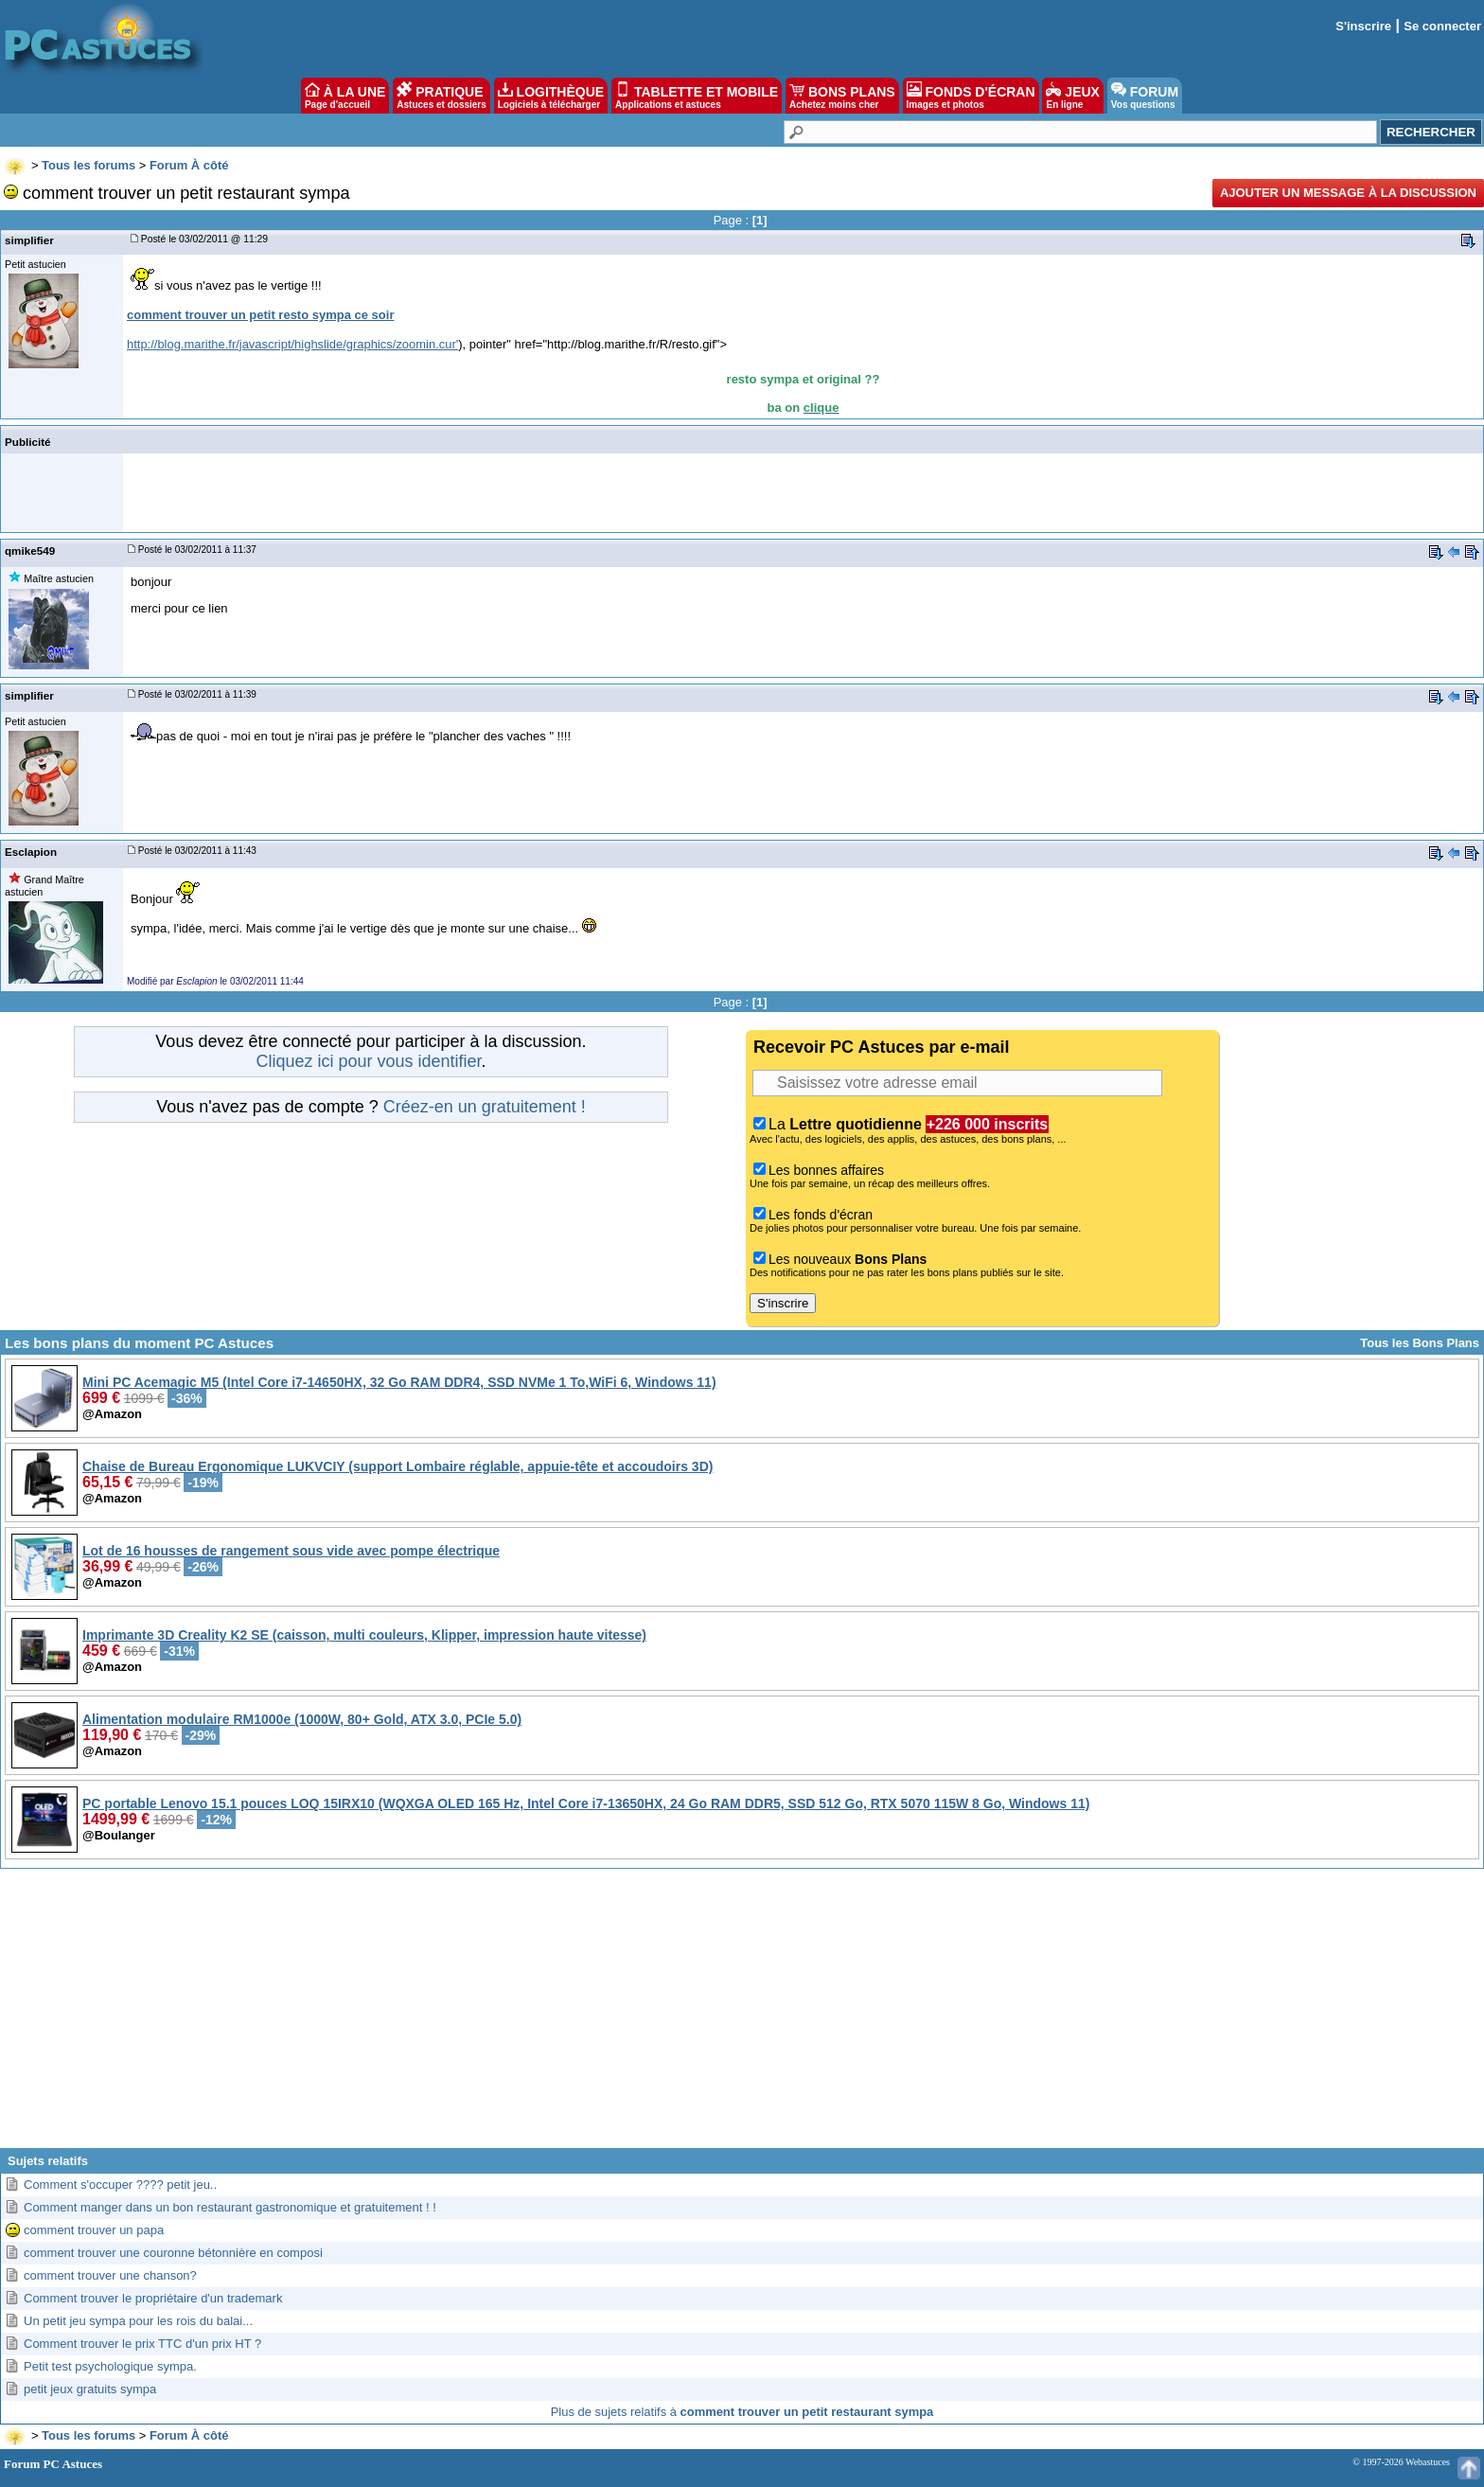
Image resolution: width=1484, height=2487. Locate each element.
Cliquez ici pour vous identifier (368, 1061)
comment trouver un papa (94, 2230)
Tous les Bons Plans (1419, 1343)
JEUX (1072, 95)
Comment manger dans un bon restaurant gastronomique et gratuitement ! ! (230, 2207)
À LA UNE (345, 95)
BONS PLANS (842, 95)
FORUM (1144, 95)
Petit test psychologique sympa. (110, 2366)
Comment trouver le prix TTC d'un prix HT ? (142, 2343)
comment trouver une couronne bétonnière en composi (173, 2253)
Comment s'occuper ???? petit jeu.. (120, 2184)
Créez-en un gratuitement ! (484, 1106)
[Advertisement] (742, 2015)
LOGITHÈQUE (551, 95)
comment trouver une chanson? (110, 2275)
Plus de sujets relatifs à (742, 2412)
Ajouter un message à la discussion (1348, 193)
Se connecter (1442, 26)
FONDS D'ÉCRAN (971, 95)
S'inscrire (1363, 26)
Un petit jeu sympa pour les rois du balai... (138, 2321)
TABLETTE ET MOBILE (696, 95)
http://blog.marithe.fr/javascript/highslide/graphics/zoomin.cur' (292, 344)
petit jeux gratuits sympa (90, 2389)
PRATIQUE (441, 95)
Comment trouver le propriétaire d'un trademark (153, 2298)
